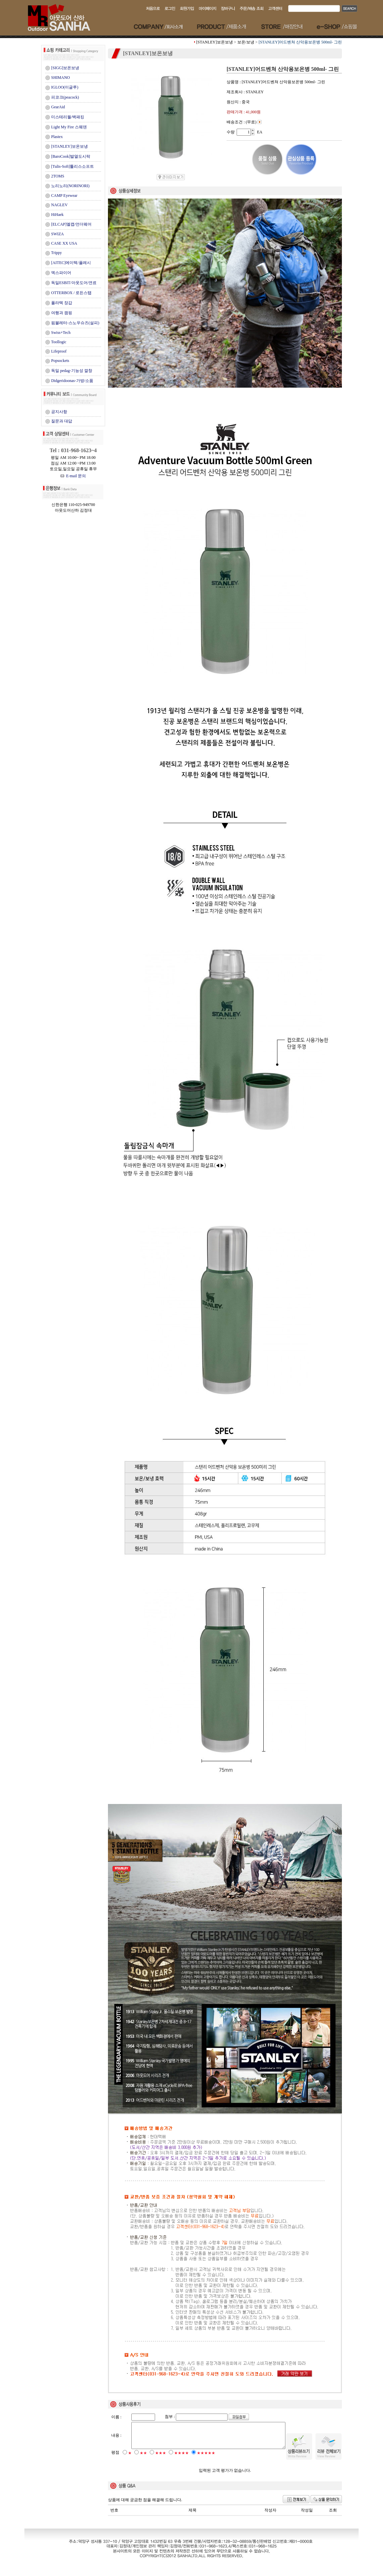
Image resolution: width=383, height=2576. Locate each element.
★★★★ (181, 2458)
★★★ (160, 2458)
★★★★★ (206, 2458)
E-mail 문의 (73, 476)
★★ (143, 2458)
